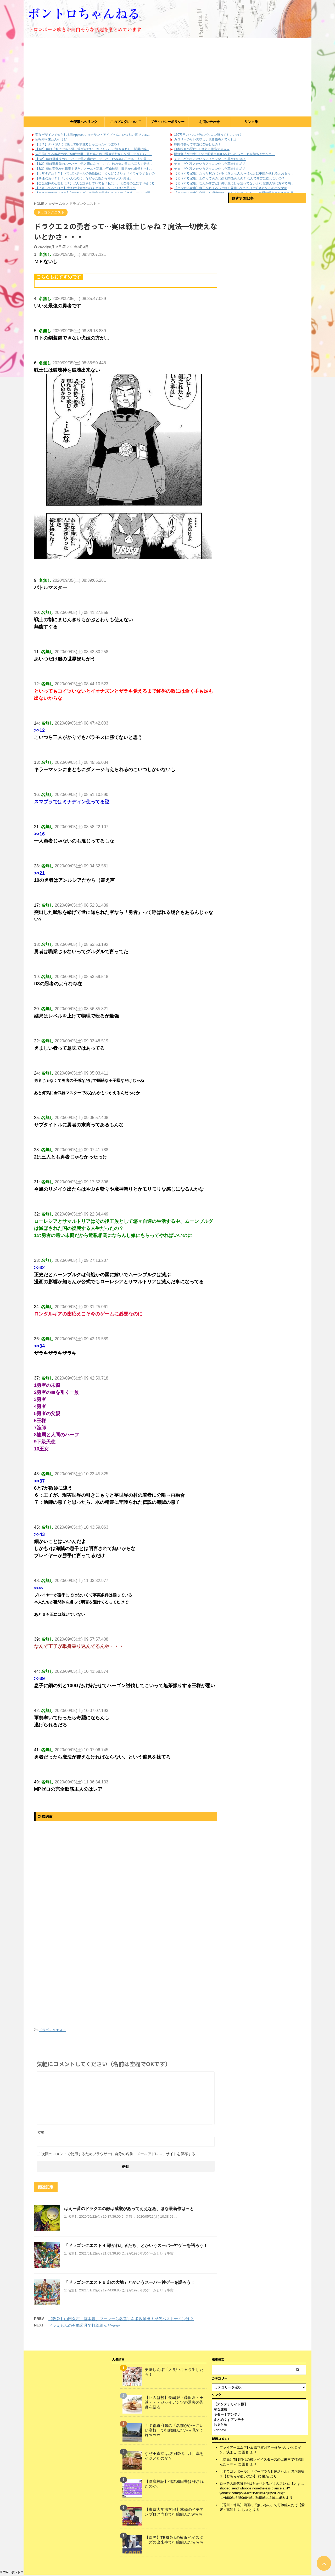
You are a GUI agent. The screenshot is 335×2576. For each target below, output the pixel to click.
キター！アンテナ (227, 2415)
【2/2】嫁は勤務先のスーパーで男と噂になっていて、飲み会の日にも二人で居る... (93, 159)
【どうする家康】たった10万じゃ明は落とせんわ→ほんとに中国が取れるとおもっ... (233, 173)
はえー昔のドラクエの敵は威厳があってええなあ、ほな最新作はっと (129, 2208)
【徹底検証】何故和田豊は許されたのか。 (174, 2484)
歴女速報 (220, 2411)
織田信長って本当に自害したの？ (197, 144)
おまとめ (220, 2426)
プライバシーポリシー (167, 122)
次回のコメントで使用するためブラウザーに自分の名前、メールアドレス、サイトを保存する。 (120, 2154)
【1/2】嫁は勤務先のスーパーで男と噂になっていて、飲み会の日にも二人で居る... (93, 164)
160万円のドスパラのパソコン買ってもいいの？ (208, 135)
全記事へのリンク (83, 122)
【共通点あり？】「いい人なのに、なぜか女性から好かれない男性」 (84, 178)
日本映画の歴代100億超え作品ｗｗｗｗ (202, 149)
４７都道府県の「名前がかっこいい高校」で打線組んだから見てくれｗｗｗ (174, 2431)
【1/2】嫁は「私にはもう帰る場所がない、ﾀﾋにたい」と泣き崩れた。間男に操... (92, 149)
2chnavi (220, 2431)
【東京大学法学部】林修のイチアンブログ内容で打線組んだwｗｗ (174, 2512)
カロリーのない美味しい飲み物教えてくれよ (205, 139)
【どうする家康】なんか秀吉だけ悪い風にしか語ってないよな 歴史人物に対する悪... (234, 183)
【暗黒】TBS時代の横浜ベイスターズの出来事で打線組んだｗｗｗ (174, 2540)
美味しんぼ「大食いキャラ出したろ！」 (174, 2372)
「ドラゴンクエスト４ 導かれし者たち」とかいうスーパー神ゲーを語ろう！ (136, 2245)
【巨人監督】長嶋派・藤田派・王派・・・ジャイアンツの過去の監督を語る (174, 2403)
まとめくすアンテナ (229, 2421)
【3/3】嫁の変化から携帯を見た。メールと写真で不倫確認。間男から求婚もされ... (93, 169)
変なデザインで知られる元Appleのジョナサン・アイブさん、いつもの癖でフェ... (92, 135)
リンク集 (251, 122)
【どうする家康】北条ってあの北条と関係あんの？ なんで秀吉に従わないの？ (229, 178)
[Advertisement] (167, 77)
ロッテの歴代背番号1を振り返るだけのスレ (253, 2485)
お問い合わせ (209, 122)
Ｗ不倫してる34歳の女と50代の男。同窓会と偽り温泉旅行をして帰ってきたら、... (93, 154)
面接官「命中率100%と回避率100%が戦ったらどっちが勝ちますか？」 (224, 154)
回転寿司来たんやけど (51, 139)
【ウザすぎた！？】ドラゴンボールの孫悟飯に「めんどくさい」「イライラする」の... (96, 173)
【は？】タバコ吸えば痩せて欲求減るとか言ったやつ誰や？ (77, 144)
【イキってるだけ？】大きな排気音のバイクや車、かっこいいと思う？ (85, 188)
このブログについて (125, 122)
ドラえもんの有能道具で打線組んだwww (84, 2325)
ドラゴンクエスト (52, 2030)
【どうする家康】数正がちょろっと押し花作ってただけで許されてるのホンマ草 (230, 188)
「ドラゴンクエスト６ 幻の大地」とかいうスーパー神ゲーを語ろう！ (129, 2282)
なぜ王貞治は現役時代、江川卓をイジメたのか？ (174, 2456)
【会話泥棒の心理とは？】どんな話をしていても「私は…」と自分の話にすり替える (95, 183)
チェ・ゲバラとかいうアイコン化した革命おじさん (210, 159)
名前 (40, 2132)
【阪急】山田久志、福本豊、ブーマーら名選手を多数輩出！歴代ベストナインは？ (121, 2319)
